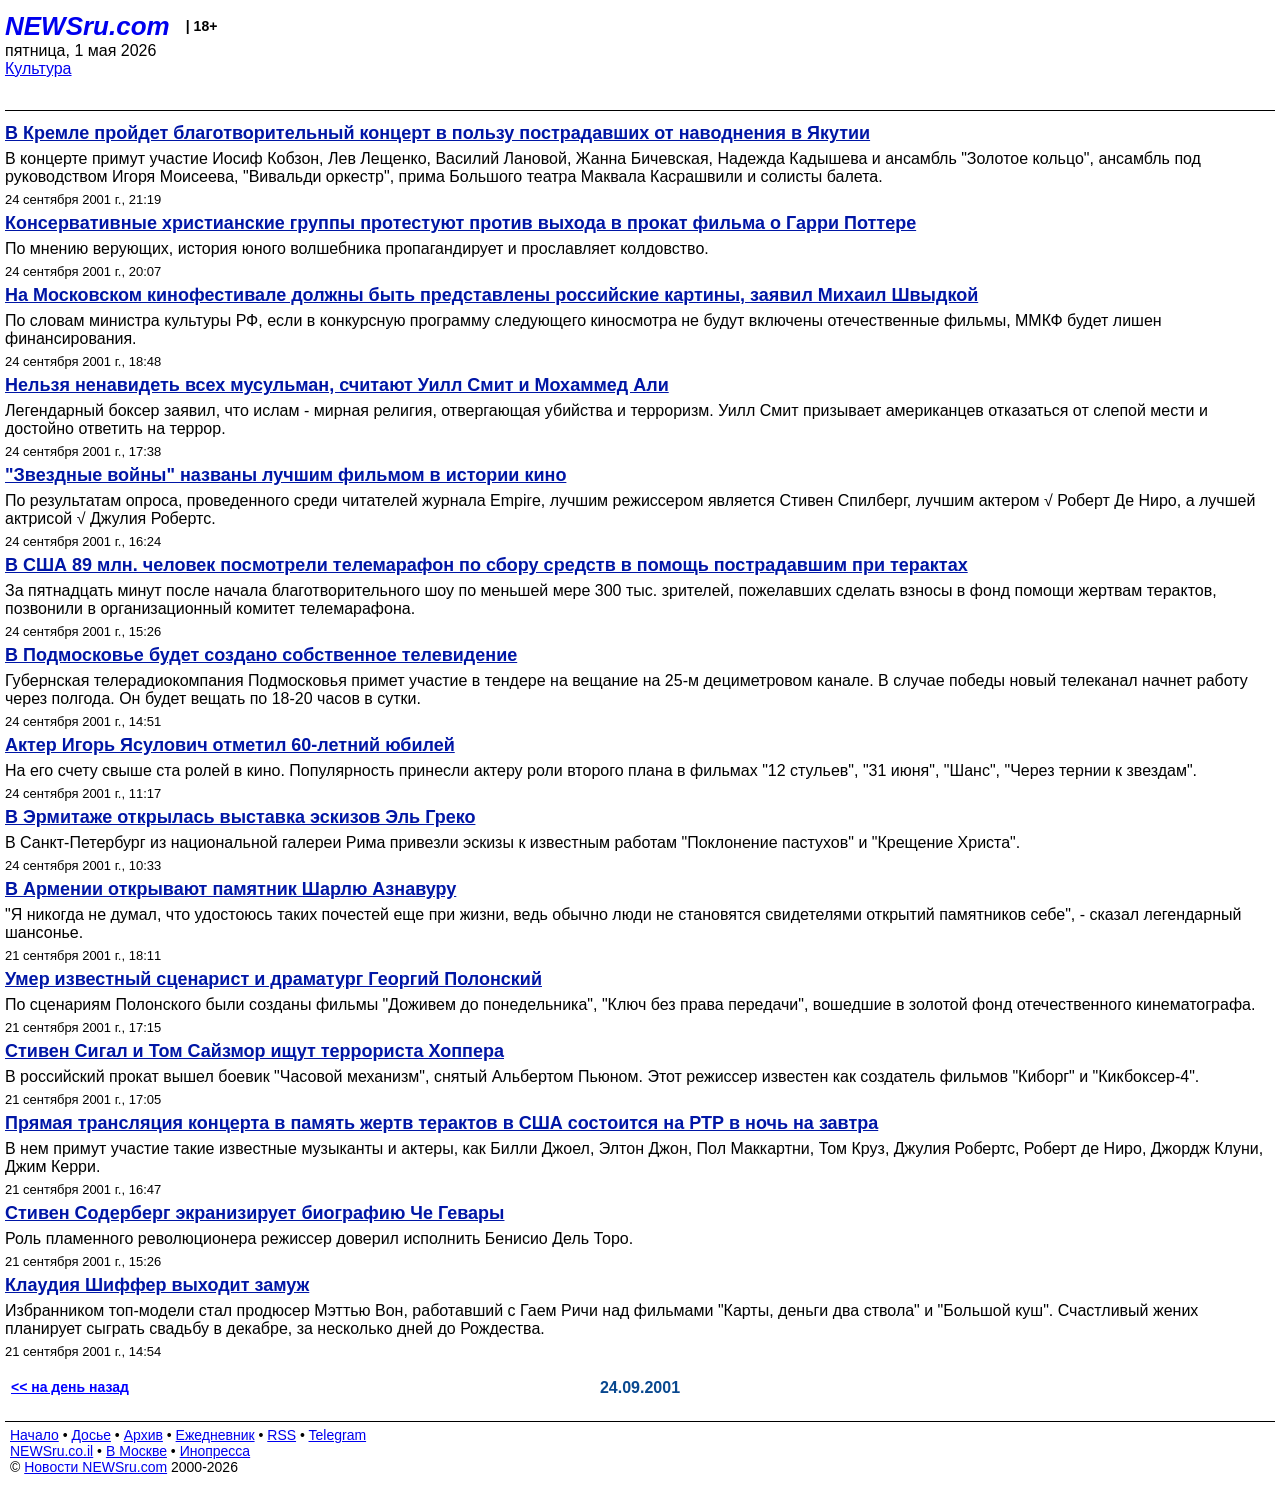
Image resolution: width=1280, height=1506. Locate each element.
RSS (281, 1435)
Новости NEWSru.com (95, 1467)
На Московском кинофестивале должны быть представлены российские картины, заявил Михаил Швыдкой (491, 295)
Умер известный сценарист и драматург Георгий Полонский (273, 979)
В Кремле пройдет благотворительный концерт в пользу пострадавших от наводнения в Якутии (437, 133)
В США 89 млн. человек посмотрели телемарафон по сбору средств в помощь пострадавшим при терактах (486, 565)
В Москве (136, 1451)
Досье (91, 1435)
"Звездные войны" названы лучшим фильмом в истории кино (285, 475)
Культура (38, 68)
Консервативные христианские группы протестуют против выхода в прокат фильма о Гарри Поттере (460, 223)
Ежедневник (215, 1435)
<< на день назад (70, 1387)
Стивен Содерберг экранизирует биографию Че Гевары (254, 1213)
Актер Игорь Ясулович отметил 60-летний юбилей (230, 745)
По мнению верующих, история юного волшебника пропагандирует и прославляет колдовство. (357, 248)
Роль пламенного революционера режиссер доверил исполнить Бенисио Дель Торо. (319, 1238)
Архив (143, 1435)
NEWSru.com (87, 26)
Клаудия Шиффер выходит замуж (157, 1285)
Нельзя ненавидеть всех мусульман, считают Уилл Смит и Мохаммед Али (337, 385)
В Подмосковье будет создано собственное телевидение (261, 655)
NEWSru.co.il (51, 1451)
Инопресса (215, 1451)
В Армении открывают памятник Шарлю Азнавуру (230, 889)
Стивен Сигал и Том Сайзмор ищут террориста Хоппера (254, 1051)
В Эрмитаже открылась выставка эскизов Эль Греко (240, 817)
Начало (34, 1435)
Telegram (338, 1435)
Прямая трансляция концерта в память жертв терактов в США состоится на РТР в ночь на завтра (441, 1123)
